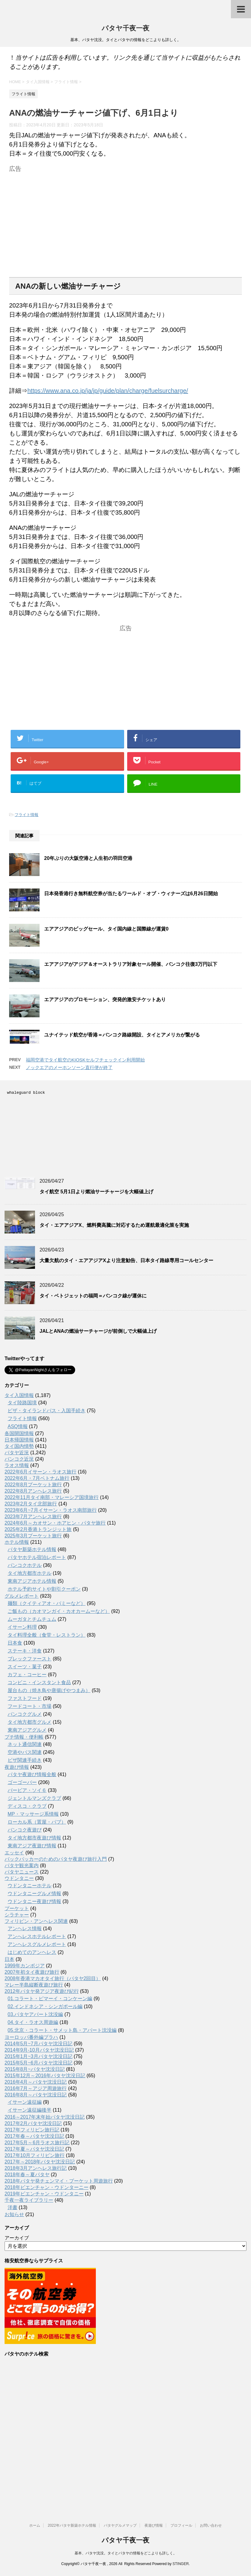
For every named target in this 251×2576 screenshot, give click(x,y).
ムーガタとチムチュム (32, 1619)
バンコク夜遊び (25, 1829)
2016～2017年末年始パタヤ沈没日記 (45, 2117)
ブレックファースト (29, 1658)
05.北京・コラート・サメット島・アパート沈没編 (62, 2030)
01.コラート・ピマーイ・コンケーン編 (50, 1998)
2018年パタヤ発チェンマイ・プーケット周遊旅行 (59, 2181)
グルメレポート (22, 1596)
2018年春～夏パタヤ (27, 2174)
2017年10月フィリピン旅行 (34, 2155)
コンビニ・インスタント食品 (39, 1682)
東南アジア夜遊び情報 (32, 1845)
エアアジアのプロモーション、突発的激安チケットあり (105, 999)
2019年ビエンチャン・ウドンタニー (44, 2193)
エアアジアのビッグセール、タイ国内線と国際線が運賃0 (106, 928)
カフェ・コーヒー (27, 1674)
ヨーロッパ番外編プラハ (31, 2037)
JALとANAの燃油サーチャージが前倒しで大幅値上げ (98, 1331)
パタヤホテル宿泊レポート (37, 1557)
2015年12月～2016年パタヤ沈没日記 (45, 2075)
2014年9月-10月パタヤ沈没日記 (39, 2050)
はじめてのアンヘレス (32, 1952)
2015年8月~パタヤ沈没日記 (35, 2069)
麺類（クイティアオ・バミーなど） (46, 1603)
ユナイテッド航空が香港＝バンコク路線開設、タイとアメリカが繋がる (122, 1034)
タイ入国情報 (19, 1395)
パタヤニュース (22, 1871)
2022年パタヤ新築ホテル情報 (72, 2525)
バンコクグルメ (25, 1714)
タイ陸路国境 (22, 1402)
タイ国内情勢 (19, 1446)
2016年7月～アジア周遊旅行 (36, 2088)
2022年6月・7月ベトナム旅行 (37, 1478)
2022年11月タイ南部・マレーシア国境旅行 (52, 1497)
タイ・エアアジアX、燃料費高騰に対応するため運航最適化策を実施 (114, 1225)
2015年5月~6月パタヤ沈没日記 (38, 2062)
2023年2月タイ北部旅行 (31, 1503)
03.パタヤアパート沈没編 (35, 2014)
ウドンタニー (19, 1878)
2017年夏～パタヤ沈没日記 (34, 2149)
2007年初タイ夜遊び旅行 (32, 1972)
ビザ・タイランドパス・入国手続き (46, 1410)
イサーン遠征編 (25, 2102)
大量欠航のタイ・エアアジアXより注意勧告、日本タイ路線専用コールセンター (126, 1260)
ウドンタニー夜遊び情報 (34, 1901)
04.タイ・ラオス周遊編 (33, 2022)
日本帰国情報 (19, 1439)
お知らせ (14, 2214)
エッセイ (14, 1852)
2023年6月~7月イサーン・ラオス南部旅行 (51, 1510)
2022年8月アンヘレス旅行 (33, 1491)
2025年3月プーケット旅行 (33, 1535)
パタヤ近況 (17, 1452)
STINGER (181, 2564)
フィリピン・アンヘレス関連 (36, 1921)
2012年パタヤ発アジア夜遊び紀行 (42, 1991)
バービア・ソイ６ (27, 1790)
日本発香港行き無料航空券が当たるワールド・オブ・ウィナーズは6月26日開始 (131, 893)
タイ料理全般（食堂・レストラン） (46, 1635)
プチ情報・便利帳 (24, 1737)
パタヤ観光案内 (22, 1865)
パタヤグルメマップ (120, 2525)
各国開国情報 (19, 1433)
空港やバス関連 (25, 1752)
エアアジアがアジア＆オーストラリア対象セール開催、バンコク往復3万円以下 (130, 964)
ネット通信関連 (25, 1744)
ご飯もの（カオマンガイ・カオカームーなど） (59, 1611)
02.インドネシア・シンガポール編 (45, 2006)
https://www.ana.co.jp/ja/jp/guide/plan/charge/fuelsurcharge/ (107, 390)
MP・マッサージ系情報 (33, 1814)
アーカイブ (17, 2237)
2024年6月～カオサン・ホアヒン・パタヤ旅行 (55, 1523)
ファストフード (25, 1698)
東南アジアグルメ (27, 1730)
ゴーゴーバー (22, 1782)
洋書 (12, 2207)
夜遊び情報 (17, 1767)
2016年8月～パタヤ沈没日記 (36, 2094)
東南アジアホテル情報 (32, 1581)
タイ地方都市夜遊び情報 (34, 1837)
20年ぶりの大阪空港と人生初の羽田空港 (88, 858)
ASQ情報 (18, 1426)
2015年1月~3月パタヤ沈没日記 (38, 2056)
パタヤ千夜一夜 (125, 28)
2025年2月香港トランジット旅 (38, 1529)
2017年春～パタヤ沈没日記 (34, 2136)
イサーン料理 (22, 1627)
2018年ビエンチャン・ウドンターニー (47, 2187)
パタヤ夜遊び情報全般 (32, 1774)
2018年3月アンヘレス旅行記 (36, 2168)
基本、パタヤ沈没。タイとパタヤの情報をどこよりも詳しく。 (126, 2553)
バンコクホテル (25, 1565)
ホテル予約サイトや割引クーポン (44, 1589)
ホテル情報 (17, 1542)
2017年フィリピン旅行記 (32, 2129)
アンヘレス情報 (25, 1928)
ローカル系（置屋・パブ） (37, 1822)
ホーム (34, 2525)
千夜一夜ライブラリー (29, 2200)
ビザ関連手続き (25, 1760)
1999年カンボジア (25, 1965)
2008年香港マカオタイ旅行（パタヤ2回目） (53, 1978)
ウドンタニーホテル (29, 1885)
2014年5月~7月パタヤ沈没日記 (38, 2043)
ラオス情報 (17, 1465)
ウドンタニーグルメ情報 (34, 1893)
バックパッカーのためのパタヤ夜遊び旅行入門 (56, 1859)
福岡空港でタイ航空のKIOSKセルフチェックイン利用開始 (85, 1059)
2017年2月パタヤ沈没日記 (33, 2123)
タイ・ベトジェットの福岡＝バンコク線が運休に (93, 1295)
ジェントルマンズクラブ (34, 1798)
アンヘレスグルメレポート (37, 1944)
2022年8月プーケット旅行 (33, 1484)
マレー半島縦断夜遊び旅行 (34, 1984)
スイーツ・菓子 (25, 1666)
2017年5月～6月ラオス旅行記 (37, 2142)
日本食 (15, 1642)
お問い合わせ (211, 2525)
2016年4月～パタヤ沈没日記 (36, 2082)
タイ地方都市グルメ (29, 1722)
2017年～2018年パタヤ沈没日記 (40, 2161)
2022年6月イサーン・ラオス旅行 (41, 1471)
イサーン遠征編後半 (29, 2110)
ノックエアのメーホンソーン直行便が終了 (69, 1067)
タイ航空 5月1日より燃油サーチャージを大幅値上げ (96, 1191)
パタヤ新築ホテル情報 (32, 1549)
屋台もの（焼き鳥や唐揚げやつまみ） (49, 1690)
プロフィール (181, 2525)
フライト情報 (26, 814)
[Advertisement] (125, 217)
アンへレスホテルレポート (37, 1936)
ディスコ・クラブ (27, 1806)
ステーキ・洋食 (25, 1650)
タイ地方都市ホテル (29, 1573)
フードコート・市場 (29, 1706)
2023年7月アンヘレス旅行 (33, 1516)
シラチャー (17, 1914)
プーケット (17, 1908)
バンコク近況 (19, 1459)
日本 (9, 1959)
